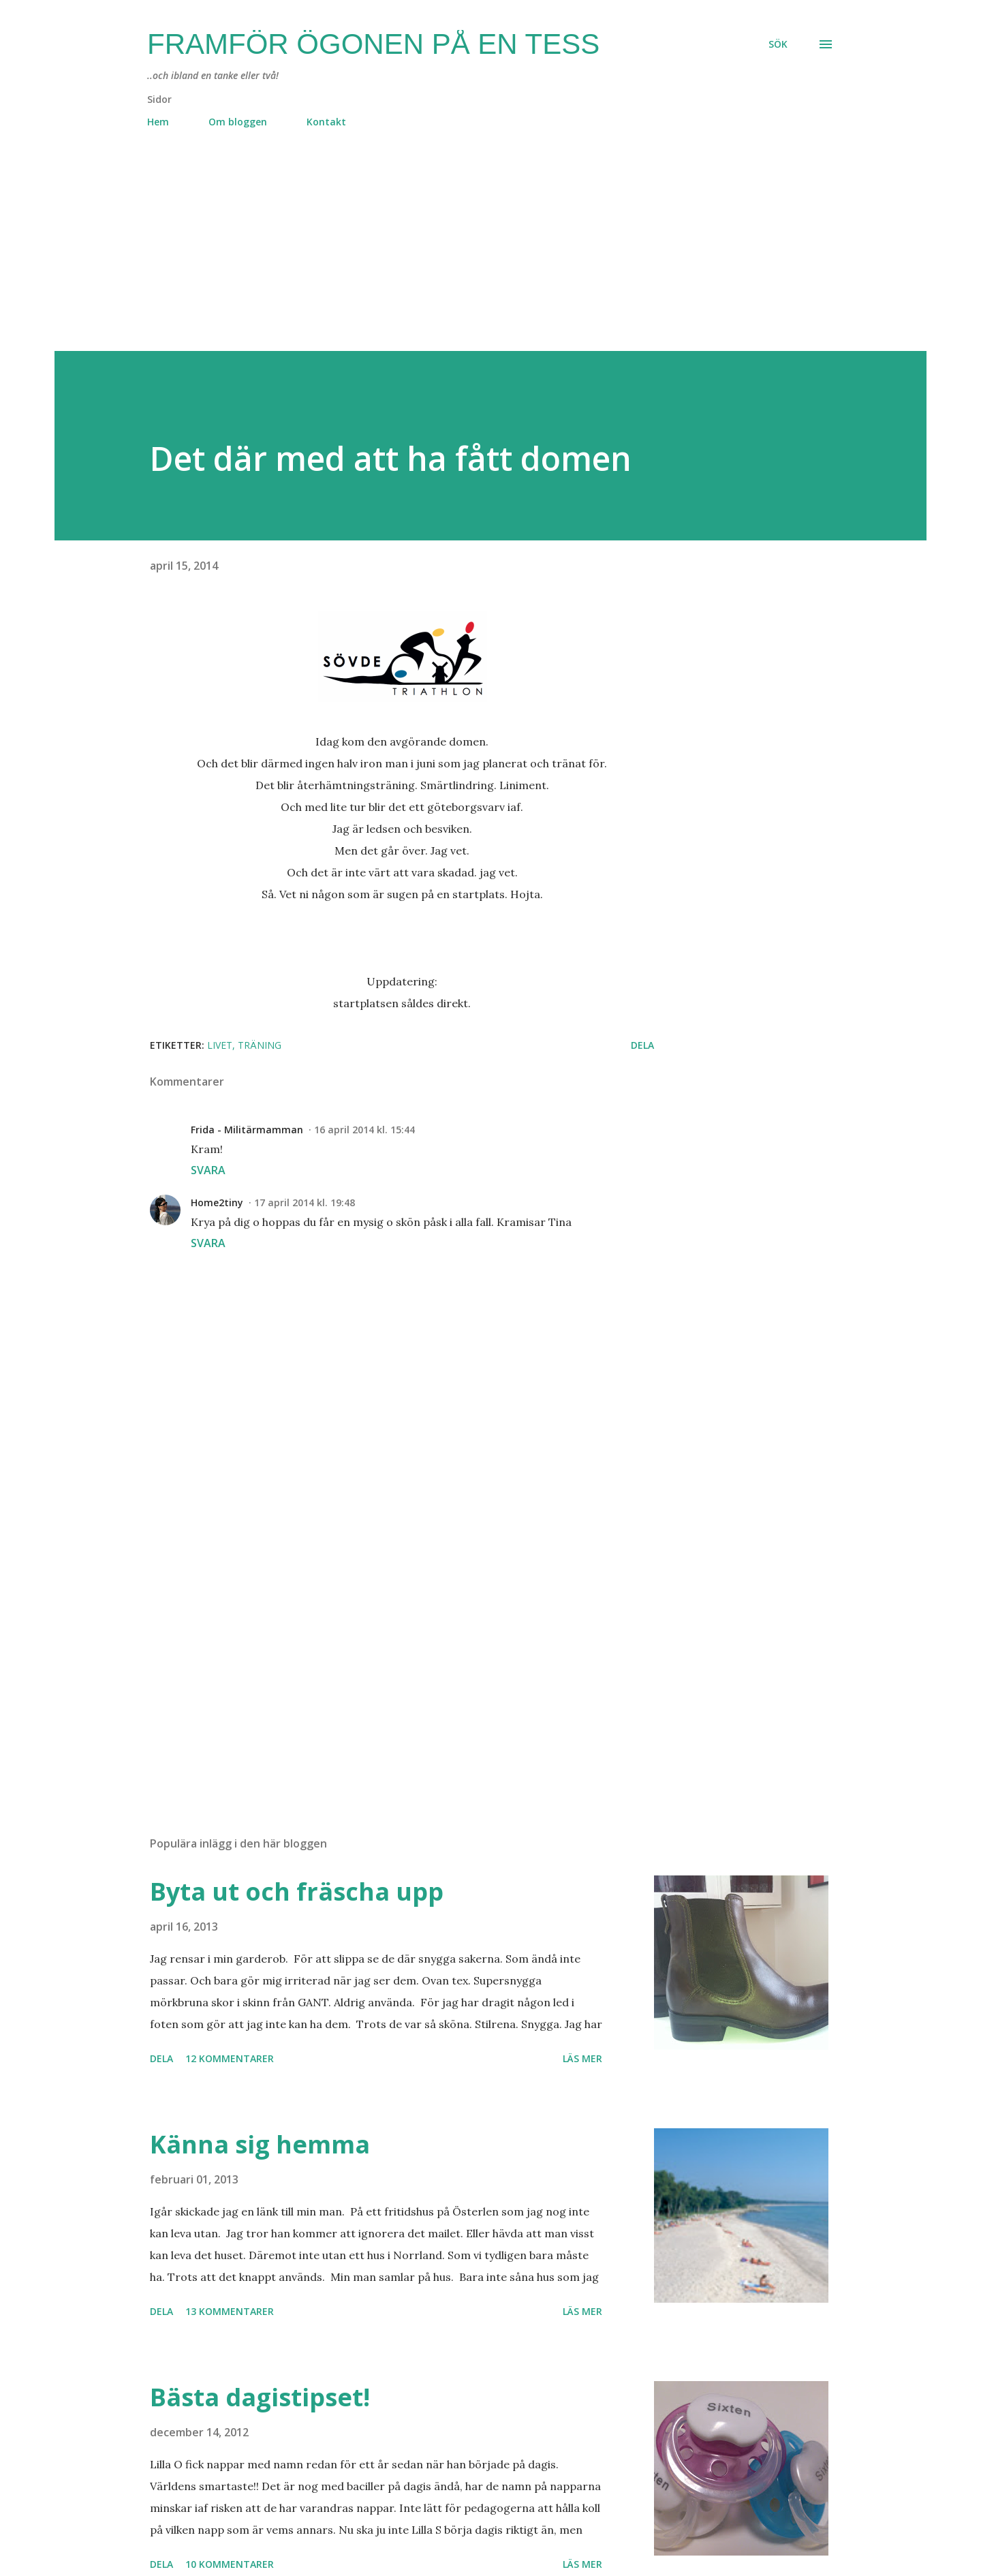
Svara (208, 1170)
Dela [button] (642, 1045)
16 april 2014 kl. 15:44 (364, 1129)
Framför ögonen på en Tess (373, 44)
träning (259, 1045)
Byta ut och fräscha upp (296, 1891)
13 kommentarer (229, 2311)
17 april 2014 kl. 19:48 (304, 1202)
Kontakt (326, 121)
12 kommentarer (229, 2058)
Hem (158, 121)
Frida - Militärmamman (247, 1129)
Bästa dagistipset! (260, 2397)
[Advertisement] (463, 255)
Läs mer (582, 2058)
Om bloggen (237, 121)
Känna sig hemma (260, 2144)
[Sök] (778, 44)
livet (219, 1045)
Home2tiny (217, 1202)
